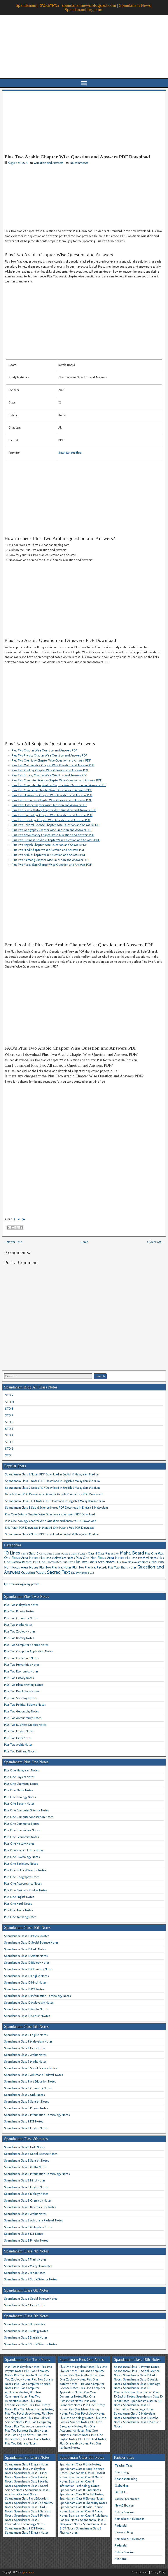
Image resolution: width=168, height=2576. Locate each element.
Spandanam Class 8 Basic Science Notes (30, 2207)
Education (113, 1553)
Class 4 (58, 1553)
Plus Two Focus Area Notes (94, 1562)
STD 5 (9, 1428)
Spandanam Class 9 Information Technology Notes (37, 2115)
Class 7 (83, 1553)
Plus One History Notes (19, 1843)
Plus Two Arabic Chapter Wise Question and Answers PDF (49, 855)
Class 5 (66, 1553)
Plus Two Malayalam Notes (133, 1562)
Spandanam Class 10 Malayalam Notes (29, 2002)
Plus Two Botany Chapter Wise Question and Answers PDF (49, 775)
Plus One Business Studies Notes (25, 1890)
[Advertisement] (84, 45)
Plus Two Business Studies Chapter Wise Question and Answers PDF (56, 840)
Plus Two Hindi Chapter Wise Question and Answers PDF (48, 850)
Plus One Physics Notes (19, 1777)
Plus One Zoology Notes (20, 1797)
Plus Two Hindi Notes (18, 1738)
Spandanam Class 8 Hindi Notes (25, 2180)
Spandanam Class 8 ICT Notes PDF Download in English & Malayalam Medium (55, 1501)
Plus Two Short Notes (122, 1567)
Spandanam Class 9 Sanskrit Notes (26, 2101)
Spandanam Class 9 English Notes (26, 2035)
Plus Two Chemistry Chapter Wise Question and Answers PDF (51, 760)
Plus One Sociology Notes (21, 1863)
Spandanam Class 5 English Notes (25, 2337)
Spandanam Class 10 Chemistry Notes (28, 1969)
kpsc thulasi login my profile (21, 1584)
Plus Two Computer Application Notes (28, 1651)
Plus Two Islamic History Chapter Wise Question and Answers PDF (54, 810)
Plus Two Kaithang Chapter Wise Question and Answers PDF (50, 860)
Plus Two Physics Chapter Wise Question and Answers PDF (49, 755)
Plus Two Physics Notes (19, 1611)
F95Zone (121, 2558)
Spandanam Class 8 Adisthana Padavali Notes (33, 2220)
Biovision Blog (124, 2532)
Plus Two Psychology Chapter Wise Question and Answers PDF (52, 815)
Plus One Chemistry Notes (21, 1783)
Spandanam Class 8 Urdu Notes (24, 2147)
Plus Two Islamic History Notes (23, 1684)
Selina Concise (124, 2512)
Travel (91, 1573)
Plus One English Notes (19, 1897)
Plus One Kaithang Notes (20, 1917)
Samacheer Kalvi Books (129, 2519)
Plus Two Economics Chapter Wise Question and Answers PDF (52, 800)
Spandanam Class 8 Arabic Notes (25, 2214)
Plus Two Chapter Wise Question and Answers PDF (44, 750)
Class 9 (102, 1553)
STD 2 (9, 1448)
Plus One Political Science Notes (25, 1870)
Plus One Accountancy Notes (23, 1883)
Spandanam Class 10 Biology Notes (26, 1962)
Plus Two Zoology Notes (19, 1631)
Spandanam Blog (69, 453)
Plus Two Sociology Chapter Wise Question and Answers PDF (51, 820)
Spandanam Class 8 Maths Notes (25, 2167)
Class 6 (75, 1553)
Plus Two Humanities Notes (21, 1664)
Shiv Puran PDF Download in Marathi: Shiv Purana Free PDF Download (49, 1527)
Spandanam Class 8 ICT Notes (23, 2233)
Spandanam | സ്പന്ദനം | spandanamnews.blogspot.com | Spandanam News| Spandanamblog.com (84, 7)
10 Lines (12, 1553)
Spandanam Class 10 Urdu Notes (25, 1949)
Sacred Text (58, 1572)
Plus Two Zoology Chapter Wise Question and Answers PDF (50, 770)
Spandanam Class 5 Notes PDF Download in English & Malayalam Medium (52, 1474)
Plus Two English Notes (19, 1731)
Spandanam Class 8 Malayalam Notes (28, 2227)
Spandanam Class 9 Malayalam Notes (28, 2041)
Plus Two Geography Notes (21, 1711)
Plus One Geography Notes (21, 1877)
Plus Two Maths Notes (18, 1624)
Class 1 (24, 1553)
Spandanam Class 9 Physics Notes (26, 2108)
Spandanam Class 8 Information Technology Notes (37, 2174)
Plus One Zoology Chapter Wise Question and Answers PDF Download (50, 1521)
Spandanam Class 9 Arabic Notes (25, 2055)
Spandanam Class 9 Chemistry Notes (28, 2088)
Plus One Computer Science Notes (26, 1810)
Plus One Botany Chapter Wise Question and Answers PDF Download (50, 1514)
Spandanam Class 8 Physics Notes (26, 2240)
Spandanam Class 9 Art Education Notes (30, 2081)
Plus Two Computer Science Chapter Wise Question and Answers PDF (57, 780)
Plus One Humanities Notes (22, 1830)
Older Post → (156, 1242)
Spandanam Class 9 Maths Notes (25, 2061)
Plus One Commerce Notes (21, 1823)
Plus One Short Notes (47, 1562)
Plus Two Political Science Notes (25, 1704)
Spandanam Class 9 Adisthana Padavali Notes (33, 2075)
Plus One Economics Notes (21, 1837)
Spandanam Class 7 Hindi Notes (24, 2273)
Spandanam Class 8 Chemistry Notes (28, 2200)
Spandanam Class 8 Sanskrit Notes (26, 2160)
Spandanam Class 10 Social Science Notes (31, 1942)
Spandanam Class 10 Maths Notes (26, 2009)
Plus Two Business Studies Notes (25, 1724)
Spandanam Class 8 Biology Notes (26, 2193)
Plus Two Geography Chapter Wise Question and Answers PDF (52, 830)
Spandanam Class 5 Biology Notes (26, 2331)
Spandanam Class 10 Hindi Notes (25, 1982)
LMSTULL (121, 2492)
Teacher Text (123, 2465)
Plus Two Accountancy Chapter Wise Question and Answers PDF (53, 835)
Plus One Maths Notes (18, 1790)
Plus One (151, 1553)
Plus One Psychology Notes (22, 1857)
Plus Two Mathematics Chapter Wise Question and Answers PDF (53, 765)
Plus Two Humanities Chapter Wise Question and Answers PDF (52, 795)
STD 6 (9, 1422)
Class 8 (92, 1553)
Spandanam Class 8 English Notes (26, 2187)
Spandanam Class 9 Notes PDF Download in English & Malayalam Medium (52, 1487)
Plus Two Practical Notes (55, 1567)
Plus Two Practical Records (89, 1567)
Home (84, 1242)
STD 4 (9, 1435)
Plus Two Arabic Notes (18, 1744)
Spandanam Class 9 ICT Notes (23, 2121)
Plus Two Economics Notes (21, 1671)
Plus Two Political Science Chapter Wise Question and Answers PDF (55, 825)
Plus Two (67, 1562)
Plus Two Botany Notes (19, 1638)
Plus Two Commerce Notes (21, 1658)
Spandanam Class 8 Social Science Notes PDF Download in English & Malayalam (56, 1507)
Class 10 (33, 1553)
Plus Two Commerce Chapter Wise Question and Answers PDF (52, 790)
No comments (79, 162)
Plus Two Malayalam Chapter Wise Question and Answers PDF (52, 864)
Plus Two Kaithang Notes (20, 1751)
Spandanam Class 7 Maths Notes (25, 2259)
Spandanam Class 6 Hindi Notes (25, 2305)
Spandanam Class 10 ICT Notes (24, 1989)
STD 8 (9, 1408)
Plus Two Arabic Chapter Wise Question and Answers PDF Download (77, 156)
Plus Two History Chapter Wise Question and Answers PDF (49, 805)
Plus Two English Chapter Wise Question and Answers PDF (49, 845)
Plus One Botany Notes (19, 1803)
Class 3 (50, 1553)
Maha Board (132, 1553)
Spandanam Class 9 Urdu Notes (24, 2094)
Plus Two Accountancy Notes (22, 1718)
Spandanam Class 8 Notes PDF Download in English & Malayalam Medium (52, 1481)
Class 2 (42, 1553)
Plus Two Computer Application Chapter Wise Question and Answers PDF (59, 785)
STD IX (9, 1402)
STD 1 (8, 1455)
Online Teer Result (127, 2499)
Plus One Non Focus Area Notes (100, 1558)
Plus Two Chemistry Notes (21, 1618)
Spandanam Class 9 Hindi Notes (25, 2048)
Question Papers (33, 1572)
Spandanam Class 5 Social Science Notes (30, 2344)
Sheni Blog (122, 2472)
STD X (9, 1395)
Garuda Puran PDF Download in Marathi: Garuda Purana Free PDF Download (53, 1494)
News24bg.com (125, 2505)
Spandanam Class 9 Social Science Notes (30, 2068)
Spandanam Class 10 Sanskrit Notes (27, 2016)
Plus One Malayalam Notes (57, 1558)
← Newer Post (12, 1242)
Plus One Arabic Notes (18, 1910)
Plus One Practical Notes (141, 1558)
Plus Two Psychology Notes (21, 1691)
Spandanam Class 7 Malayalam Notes (28, 2266)
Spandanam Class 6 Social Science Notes (30, 2298)
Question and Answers (48, 162)
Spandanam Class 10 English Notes (26, 1976)
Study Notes (79, 1572)
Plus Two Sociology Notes (20, 1698)
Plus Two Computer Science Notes (26, 1644)
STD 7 (9, 1415)
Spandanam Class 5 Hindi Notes (24, 2324)
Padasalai (121, 2525)
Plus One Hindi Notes (18, 1903)
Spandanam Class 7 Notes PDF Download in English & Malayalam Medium (52, 1534)
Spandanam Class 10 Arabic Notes (26, 1956)
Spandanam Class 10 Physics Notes (26, 1936)
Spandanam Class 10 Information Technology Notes (37, 1996)
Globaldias (121, 2485)
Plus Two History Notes (19, 1678)
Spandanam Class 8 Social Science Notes (30, 2153)
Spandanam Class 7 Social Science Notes (30, 2279)
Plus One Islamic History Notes (24, 1850)
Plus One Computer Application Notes (28, 1817)
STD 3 (9, 1442)
